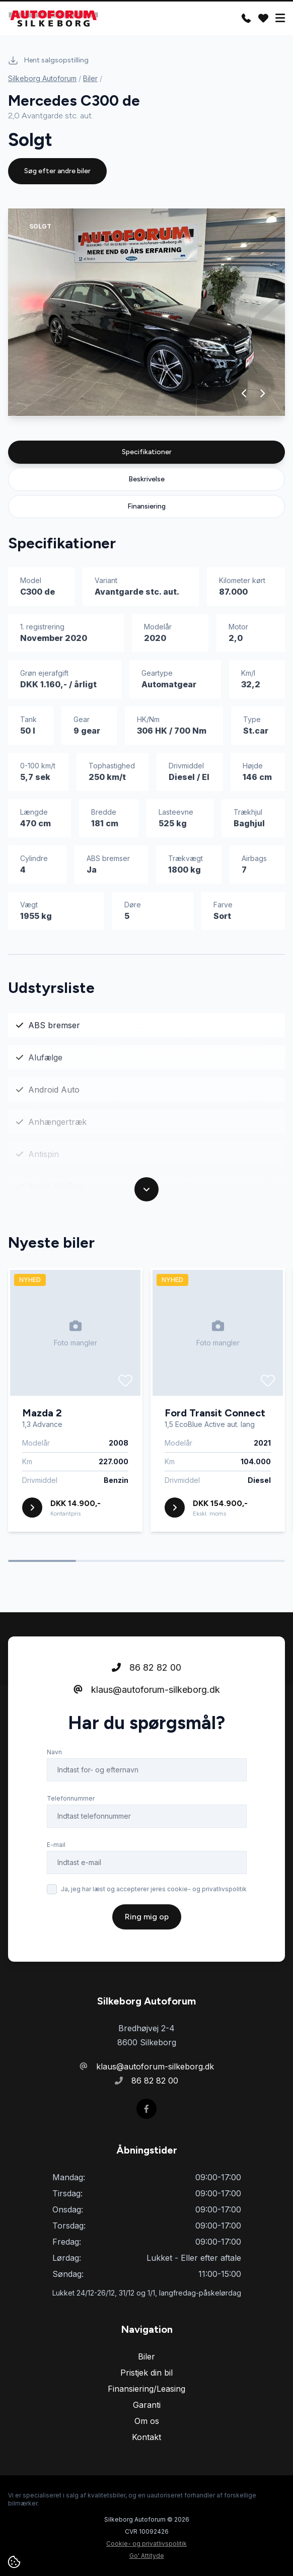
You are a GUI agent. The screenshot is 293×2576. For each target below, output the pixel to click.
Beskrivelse (146, 479)
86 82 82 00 (146, 1667)
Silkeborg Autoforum (42, 78)
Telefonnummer (71, 1798)
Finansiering (146, 506)
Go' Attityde (146, 2555)
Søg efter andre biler (57, 171)
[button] (244, 393)
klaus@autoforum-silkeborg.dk (147, 1689)
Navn (54, 1752)
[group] (146, 312)
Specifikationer (147, 452)
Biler (90, 78)
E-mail (56, 1844)
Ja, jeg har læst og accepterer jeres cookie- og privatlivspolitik (154, 1889)
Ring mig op (147, 1916)
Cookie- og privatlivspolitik (146, 2543)
